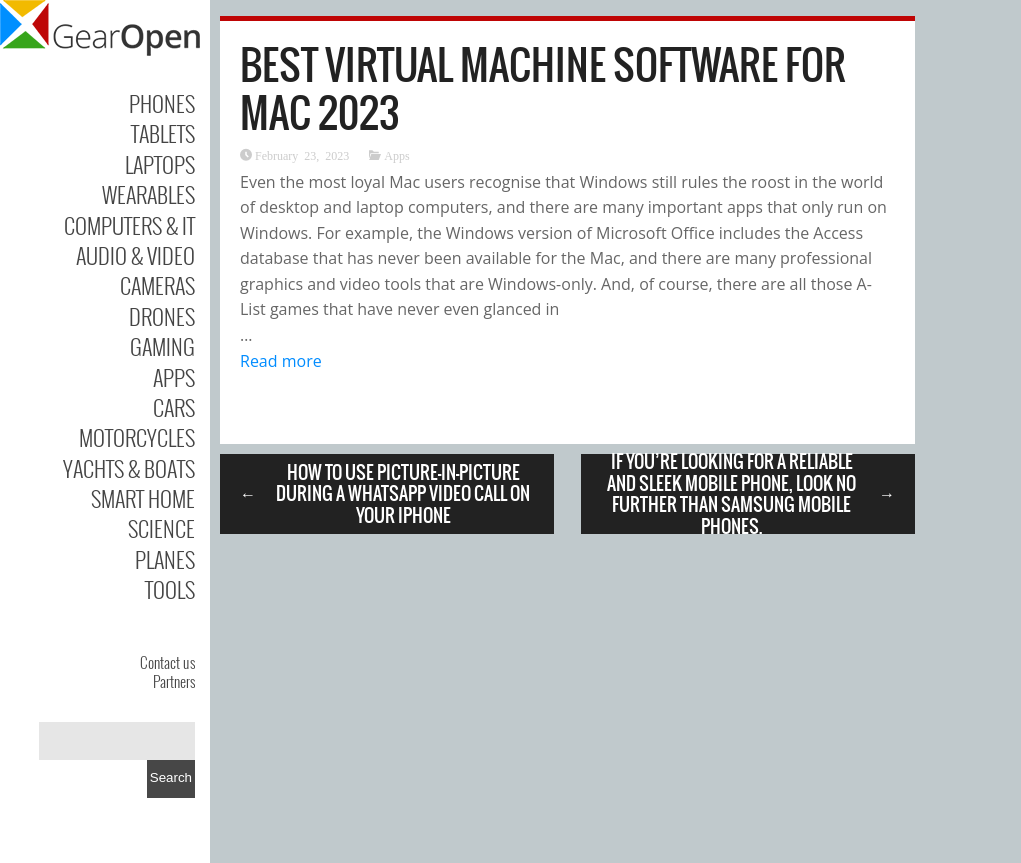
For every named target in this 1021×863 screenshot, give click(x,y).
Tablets (163, 133)
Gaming (162, 346)
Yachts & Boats (129, 468)
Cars (174, 407)
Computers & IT (129, 225)
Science (161, 528)
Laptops (160, 164)
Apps (174, 377)
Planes (165, 559)
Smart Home (143, 498)
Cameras (157, 285)
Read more (281, 361)
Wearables (148, 194)
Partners (174, 681)
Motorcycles (137, 437)
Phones (162, 103)
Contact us (167, 662)
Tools (170, 589)
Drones (162, 316)
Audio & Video (135, 255)
